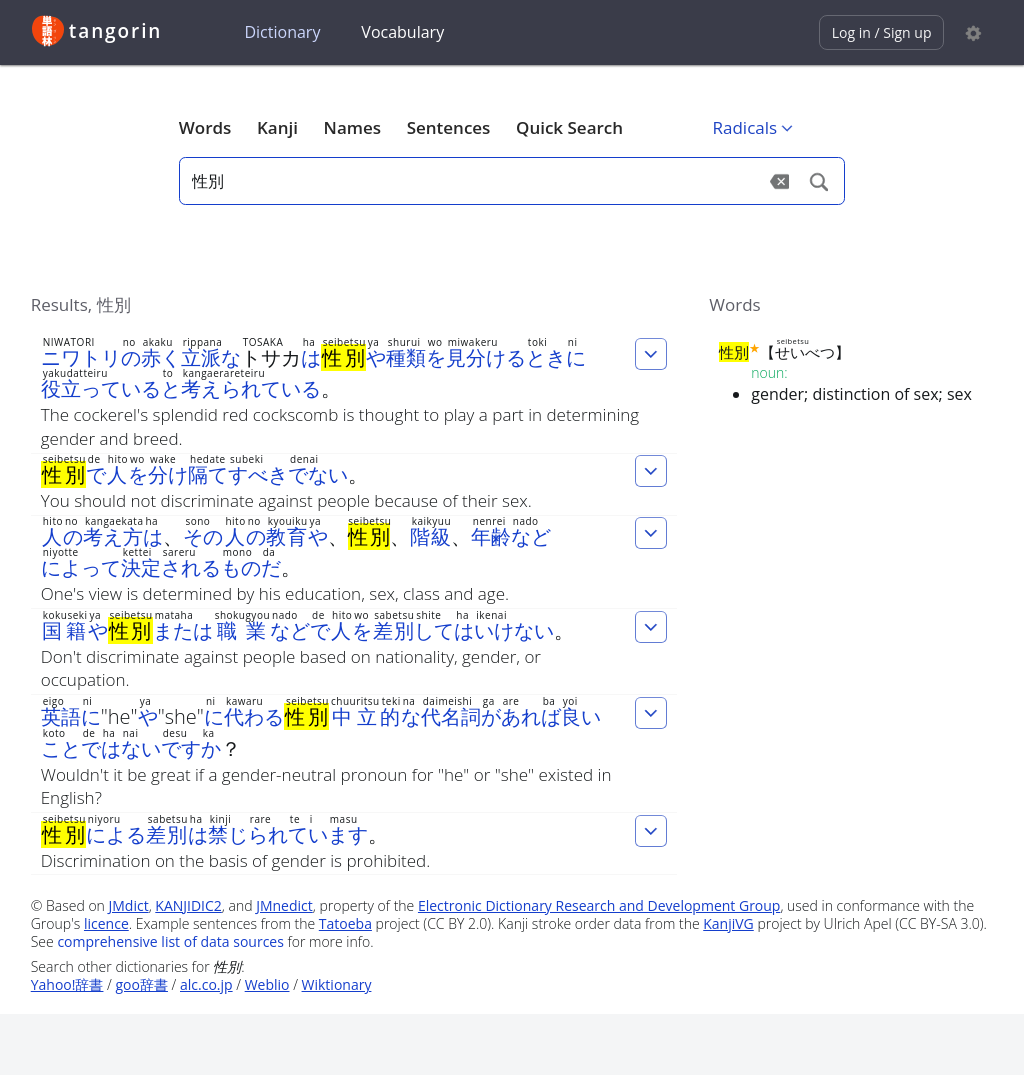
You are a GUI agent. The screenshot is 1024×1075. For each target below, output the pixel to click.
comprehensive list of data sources (170, 941)
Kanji (277, 127)
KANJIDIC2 (188, 905)
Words (205, 127)
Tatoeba (345, 923)
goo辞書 (142, 984)
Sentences (449, 127)
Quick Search (569, 127)
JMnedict (284, 905)
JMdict (129, 905)
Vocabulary (402, 32)
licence (106, 923)
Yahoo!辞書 (67, 984)
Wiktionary (337, 984)
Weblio (267, 984)
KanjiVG (728, 923)
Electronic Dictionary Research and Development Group (599, 905)
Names (352, 127)
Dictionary (282, 32)
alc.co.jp (206, 984)
